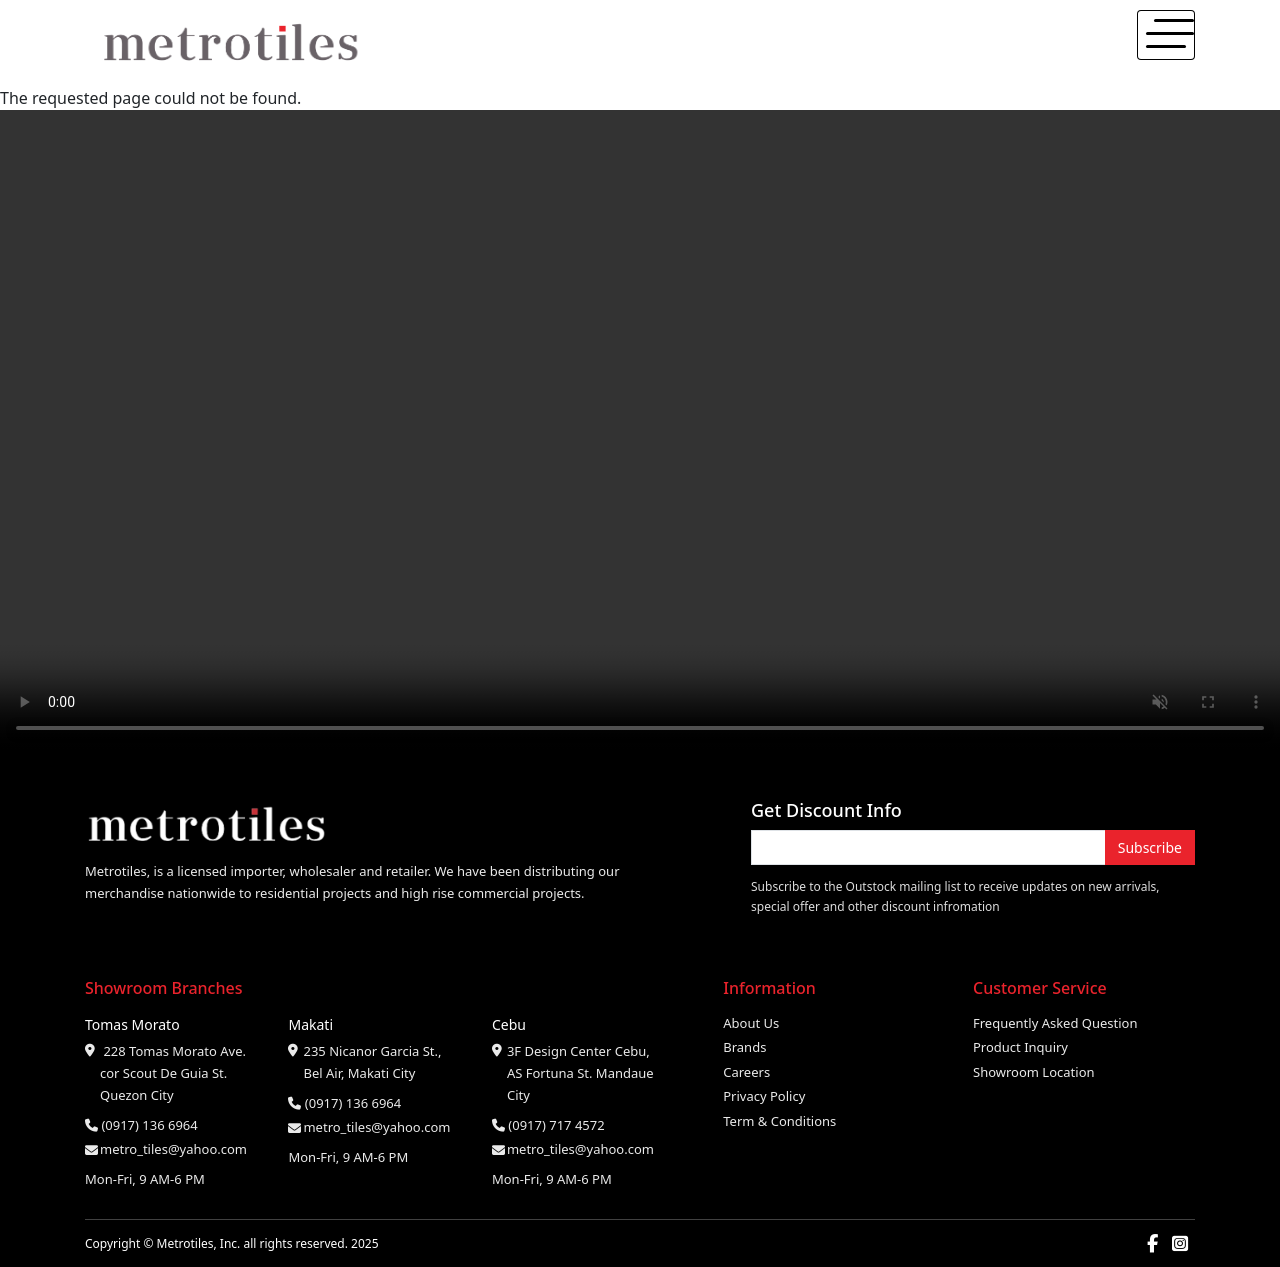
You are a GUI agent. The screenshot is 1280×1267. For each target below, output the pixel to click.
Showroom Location (1034, 1072)
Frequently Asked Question (1055, 1023)
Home (957, 43)
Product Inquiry (1020, 1047)
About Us (751, 1023)
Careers (746, 1072)
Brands (744, 1047)
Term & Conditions (779, 1121)
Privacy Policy (764, 1096)
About (1016, 43)
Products (1085, 43)
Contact (1159, 43)
